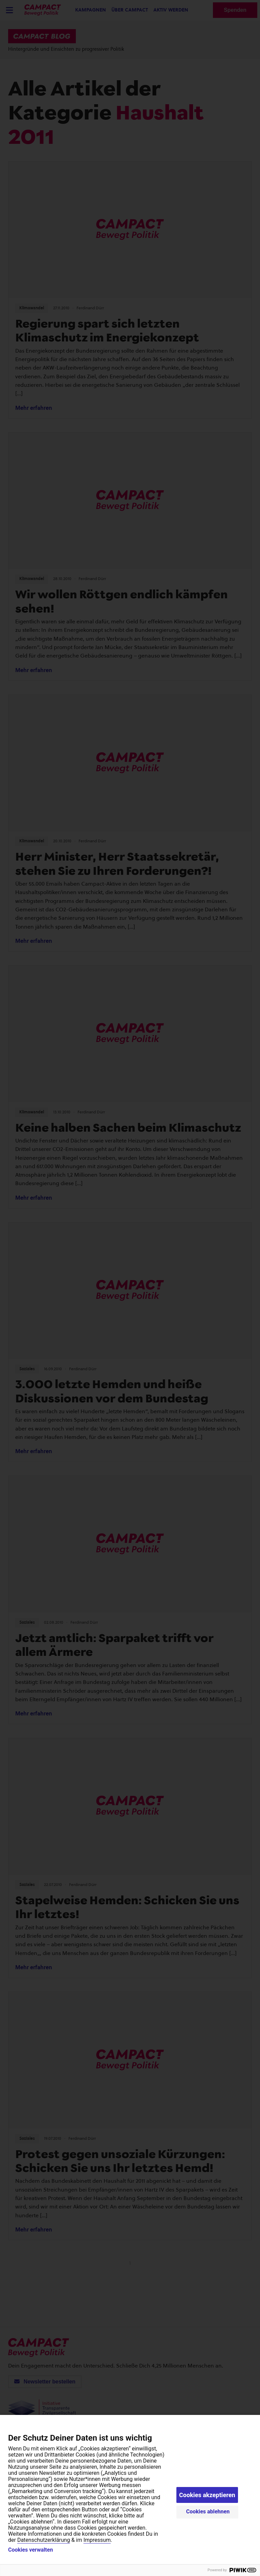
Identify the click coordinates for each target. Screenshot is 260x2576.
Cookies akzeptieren (207, 2495)
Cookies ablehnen (208, 2511)
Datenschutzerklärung (43, 2540)
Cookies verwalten (30, 2550)
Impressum (97, 2540)
